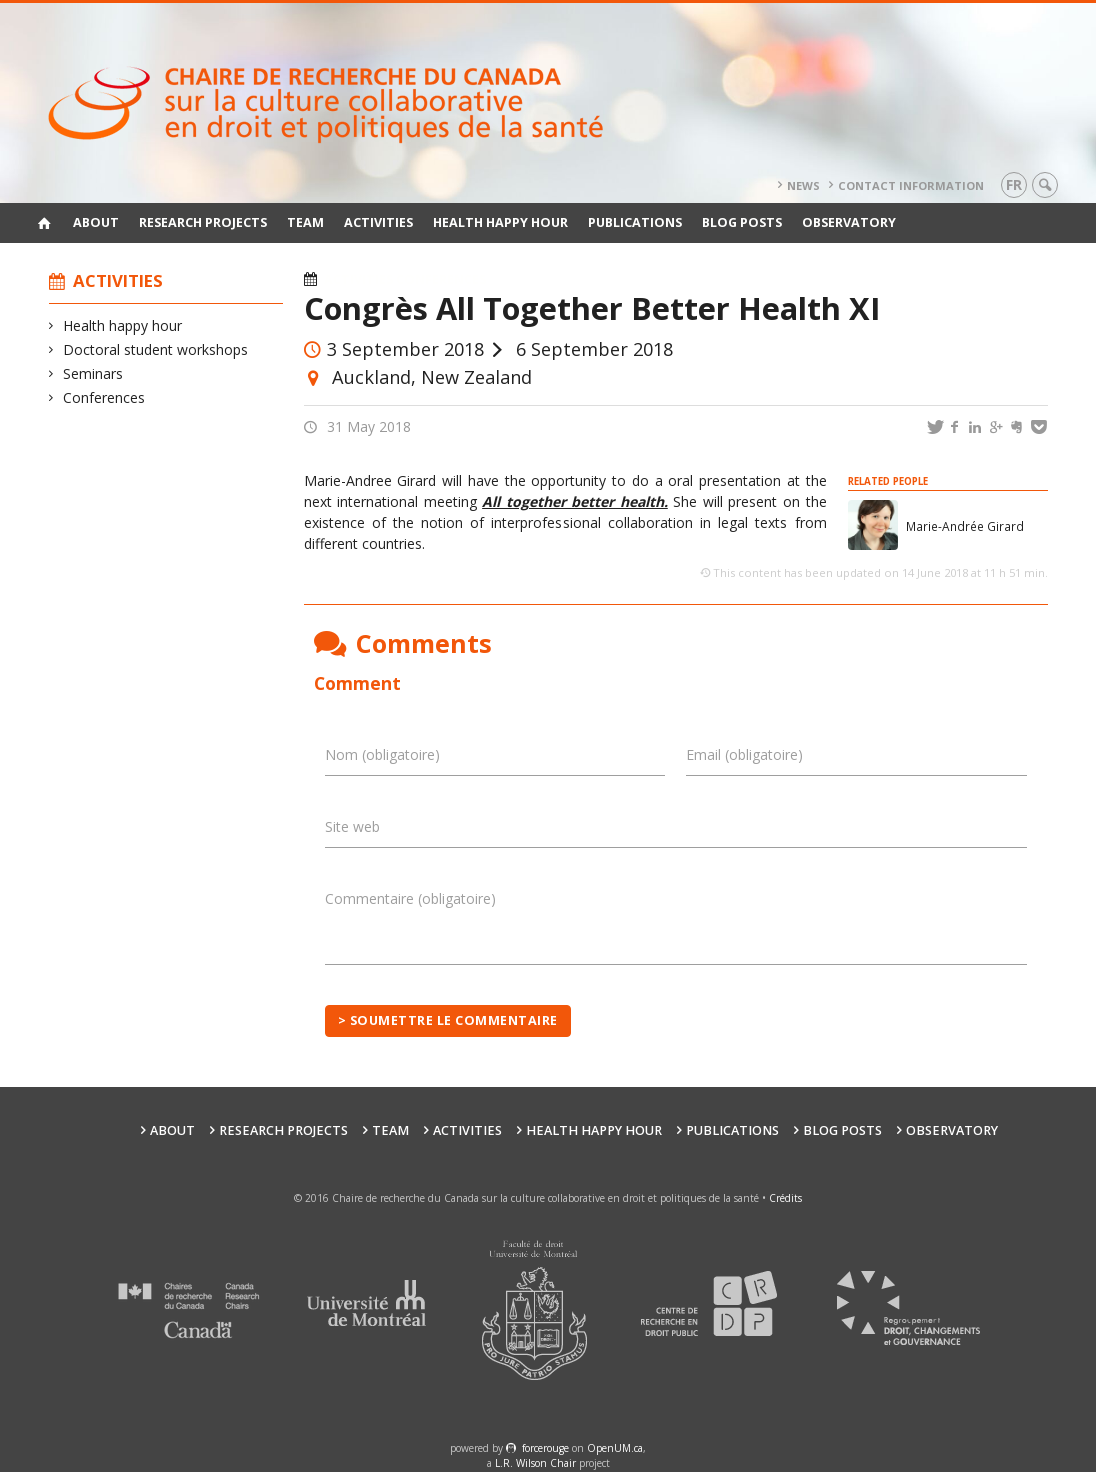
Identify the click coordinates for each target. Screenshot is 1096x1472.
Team (305, 222)
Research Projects (203, 222)
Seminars (93, 373)
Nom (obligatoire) (382, 754)
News (803, 185)
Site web (352, 826)
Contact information (911, 185)
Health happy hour (500, 222)
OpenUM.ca (615, 1448)
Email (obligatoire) (744, 754)
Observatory (849, 222)
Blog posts (742, 222)
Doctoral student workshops (156, 349)
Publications (635, 222)
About (96, 222)
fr (1014, 184)
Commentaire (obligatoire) (410, 898)
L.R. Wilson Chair (535, 1463)
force (545, 1448)
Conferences (104, 397)
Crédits (785, 1198)
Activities (378, 222)
